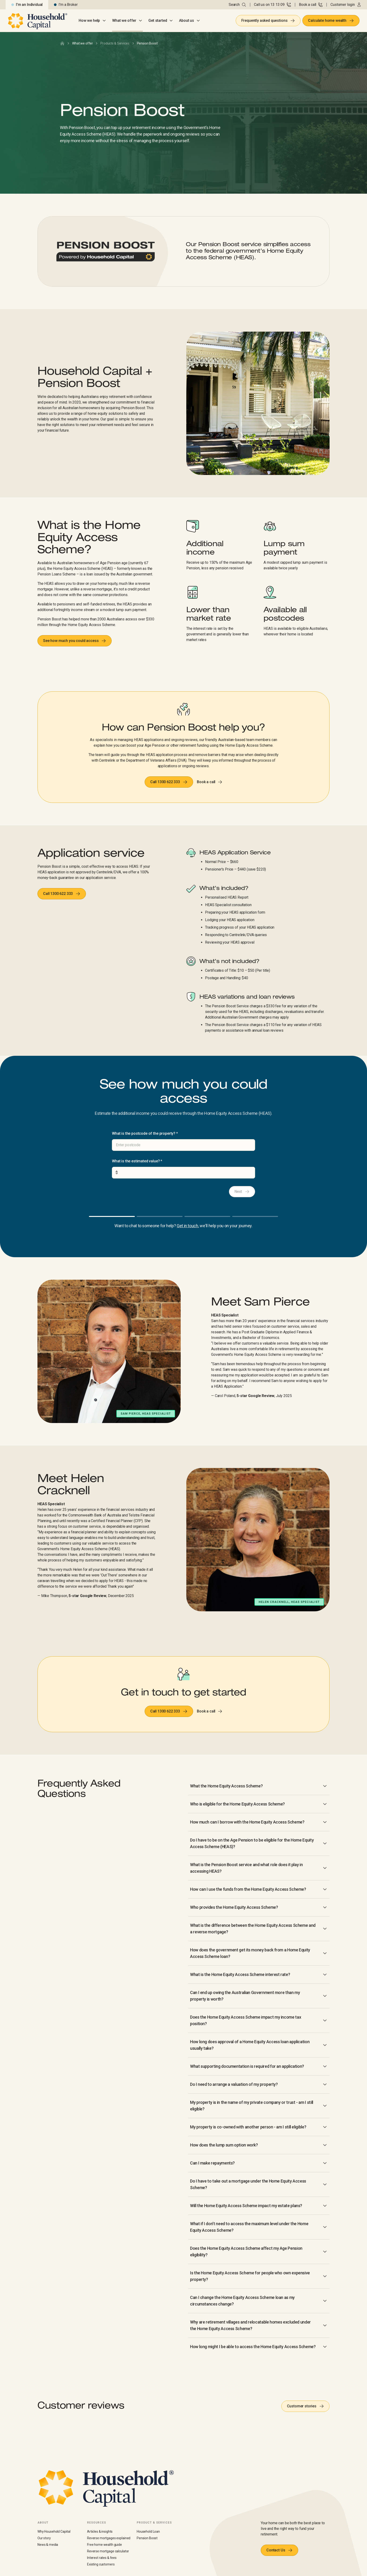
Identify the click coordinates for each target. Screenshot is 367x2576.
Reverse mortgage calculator (108, 2551)
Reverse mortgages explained (108, 2538)
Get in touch (187, 1225)
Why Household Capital (53, 2531)
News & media (47, 2544)
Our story (44, 2538)
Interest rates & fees (102, 2558)
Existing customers (100, 2564)
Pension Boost (147, 2538)
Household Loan (148, 2531)
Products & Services (114, 43)
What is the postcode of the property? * (145, 1133)
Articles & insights (100, 2531)
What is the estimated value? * (137, 1161)
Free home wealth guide (104, 2544)
